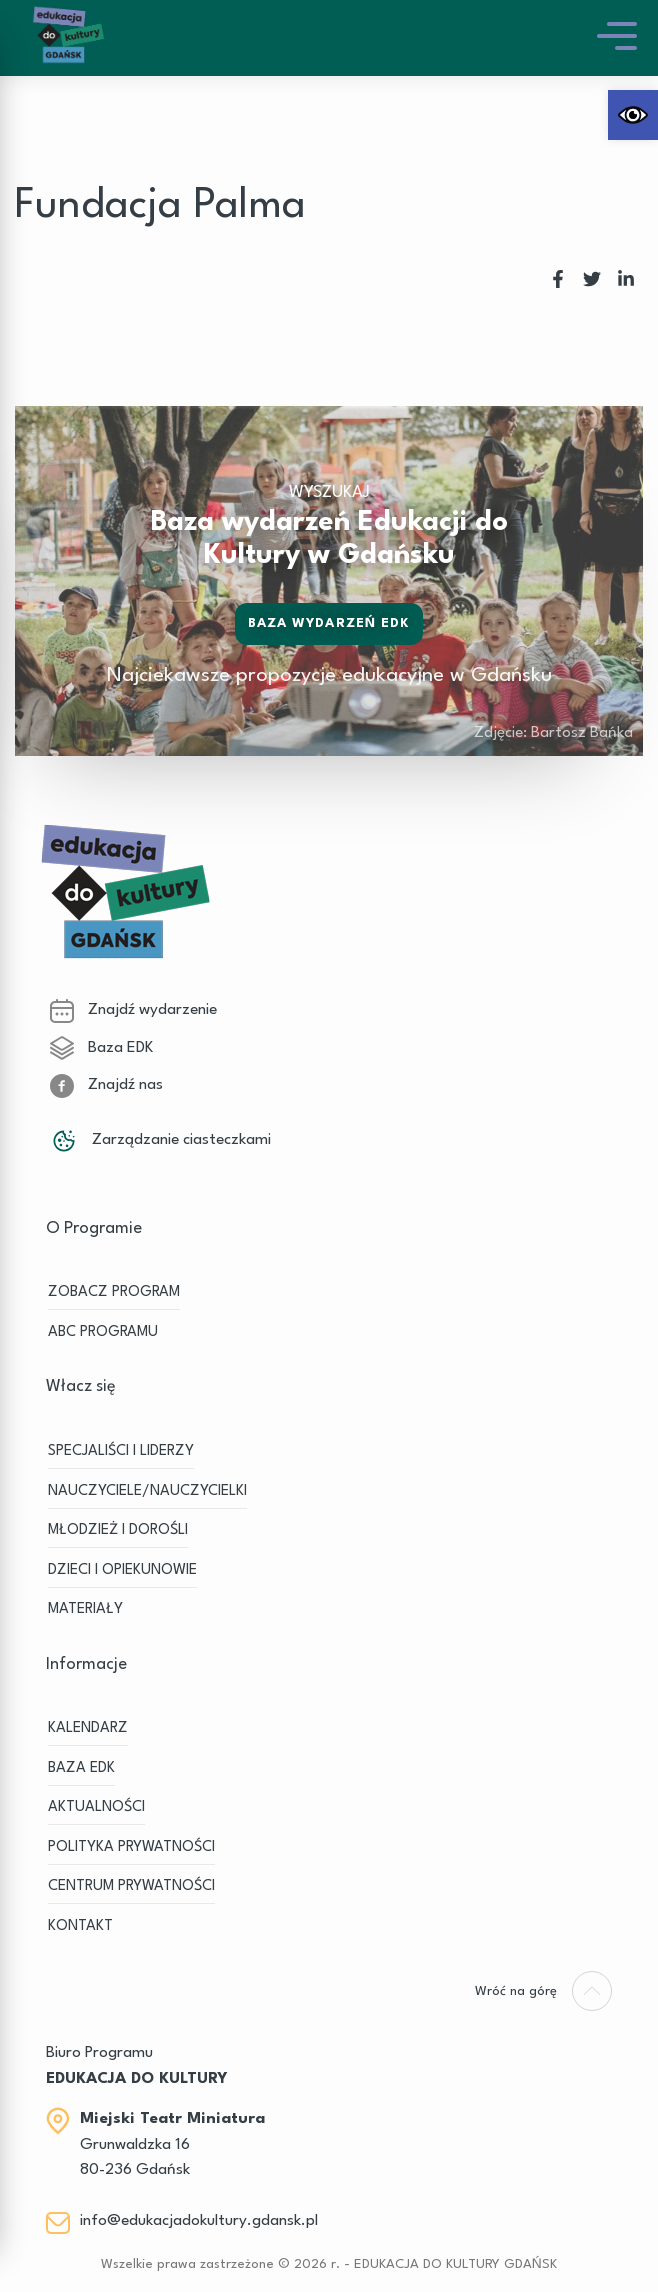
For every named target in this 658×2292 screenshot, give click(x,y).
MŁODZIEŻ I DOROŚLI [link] (118, 1530)
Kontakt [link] (80, 1926)
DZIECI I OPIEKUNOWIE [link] (122, 1570)
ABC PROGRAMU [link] (103, 1332)
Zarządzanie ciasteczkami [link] (160, 1140)
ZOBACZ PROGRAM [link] (114, 1292)
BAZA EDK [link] (81, 1768)
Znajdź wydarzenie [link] (133, 1010)
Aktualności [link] (96, 1807)
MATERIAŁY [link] (85, 1609)
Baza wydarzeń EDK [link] (329, 623)
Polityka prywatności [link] (131, 1847)
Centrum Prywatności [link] (131, 1886)
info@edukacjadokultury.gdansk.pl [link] (199, 2221)
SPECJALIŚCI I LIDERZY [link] (121, 1451)
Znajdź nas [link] (106, 1085)
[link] (633, 115)
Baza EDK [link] (101, 1048)
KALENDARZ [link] (88, 1728)
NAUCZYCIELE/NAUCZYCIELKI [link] (147, 1491)
